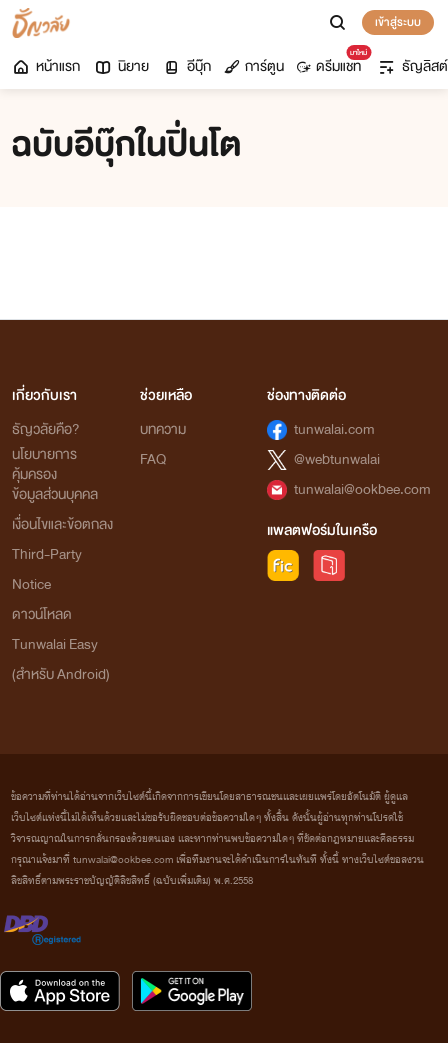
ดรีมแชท (332, 62)
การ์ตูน (254, 66)
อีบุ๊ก (186, 66)
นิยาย (121, 66)
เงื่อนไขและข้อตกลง (62, 524)
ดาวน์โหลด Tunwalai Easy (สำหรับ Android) (61, 644)
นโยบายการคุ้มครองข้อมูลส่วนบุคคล (55, 474)
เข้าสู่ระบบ (398, 22)
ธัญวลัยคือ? (46, 429)
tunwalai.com (334, 429)
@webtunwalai (337, 459)
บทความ (163, 429)
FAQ (153, 459)
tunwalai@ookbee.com (362, 489)
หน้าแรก (45, 66)
